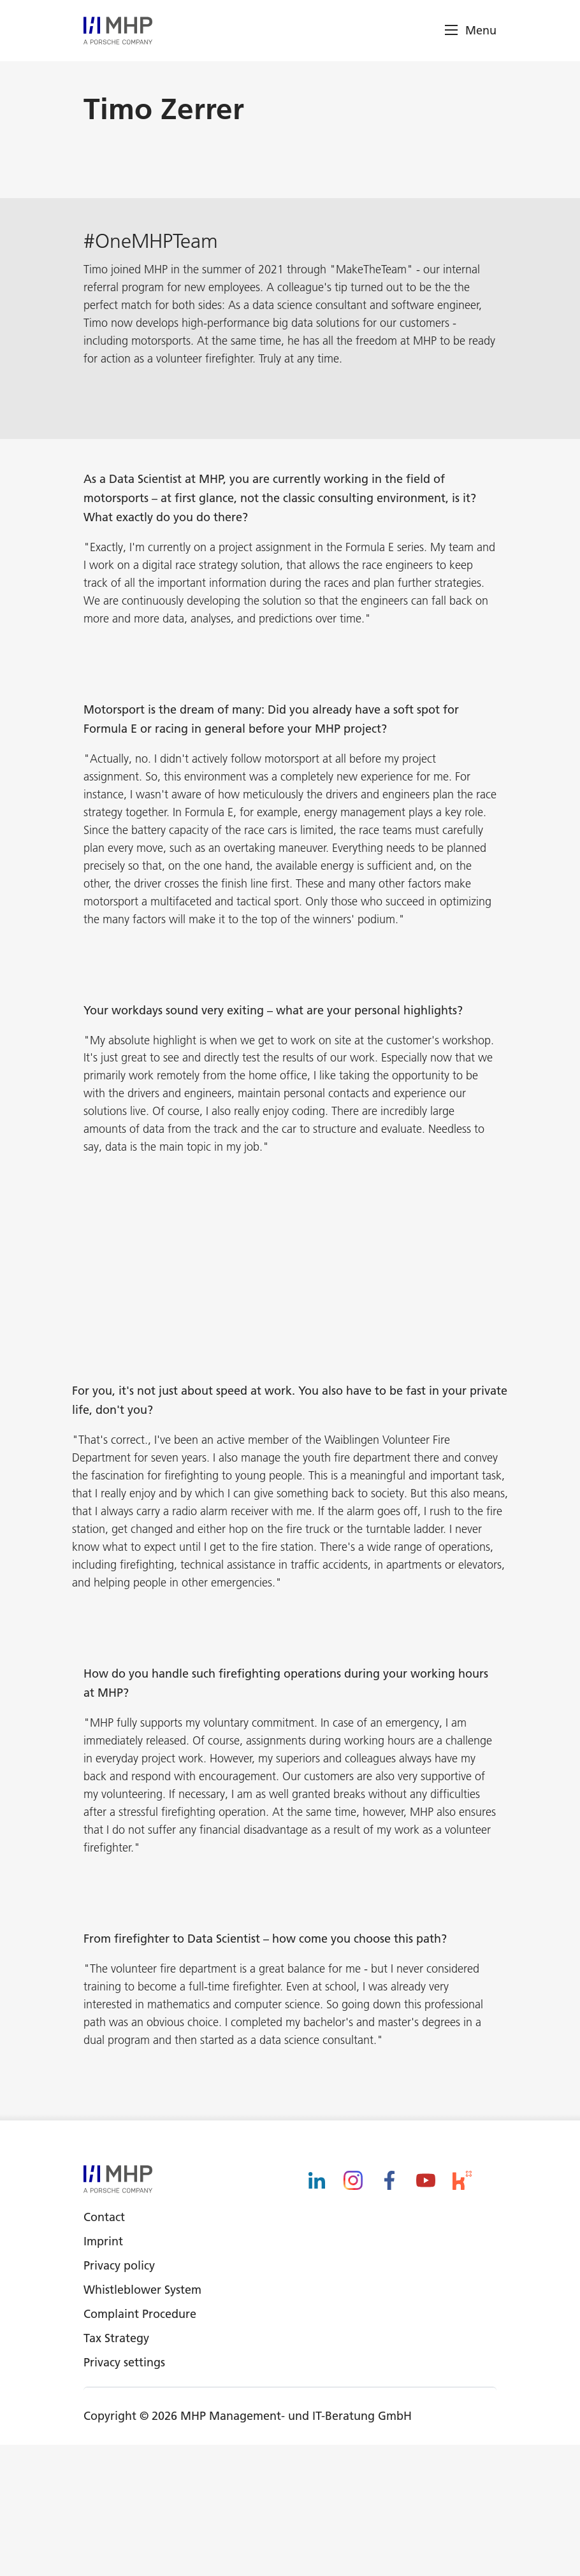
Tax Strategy (116, 2469)
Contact (104, 2348)
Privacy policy (119, 2396)
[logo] (117, 31)
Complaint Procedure (139, 2445)
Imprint (103, 2372)
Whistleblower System (142, 2421)
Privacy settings (124, 2493)
